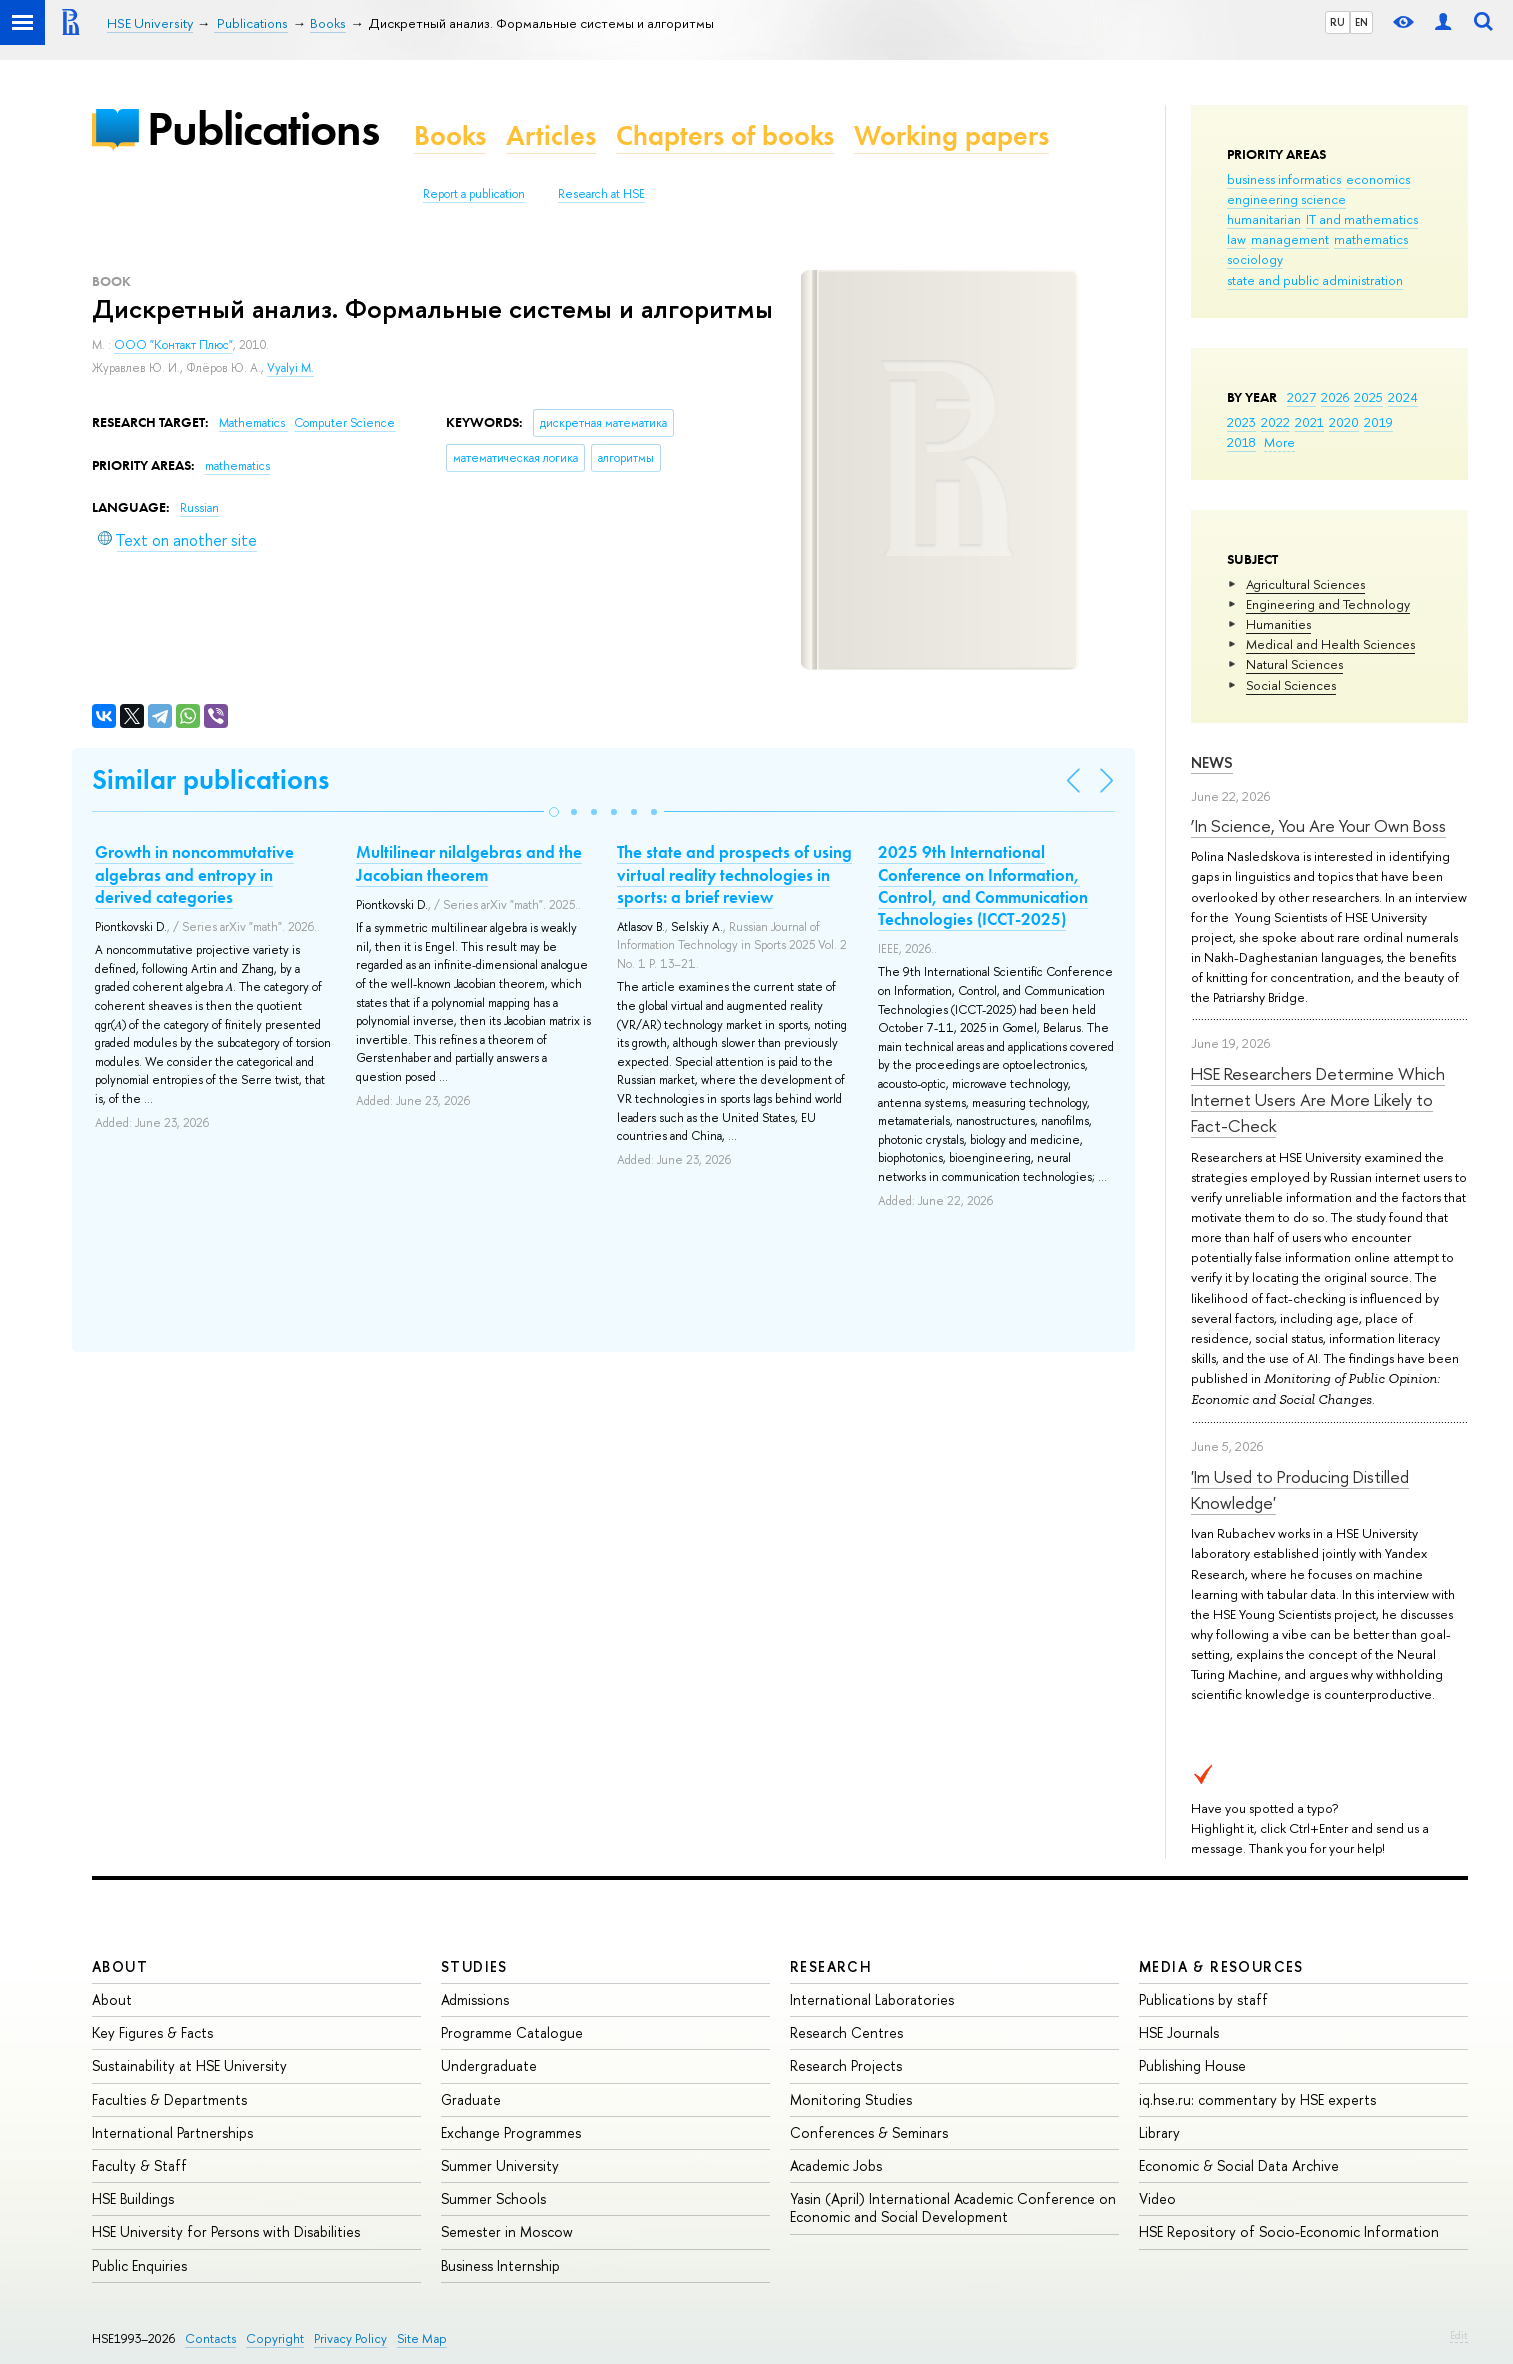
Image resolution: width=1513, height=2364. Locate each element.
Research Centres (846, 2032)
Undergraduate (489, 2065)
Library (1159, 2132)
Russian (199, 508)
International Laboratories (872, 1999)
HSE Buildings (133, 2198)
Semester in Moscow (507, 2231)
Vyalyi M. (290, 368)
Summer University (500, 2165)
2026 (1335, 397)
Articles (551, 135)
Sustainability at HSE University (189, 2065)
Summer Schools (493, 2198)
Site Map (422, 2338)
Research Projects (846, 2065)
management (1290, 239)
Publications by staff (1203, 1999)
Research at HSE (601, 194)
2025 (1368, 397)
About (120, 1966)
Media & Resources (1221, 1966)
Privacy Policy (350, 2338)
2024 (1403, 397)
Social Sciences (1291, 685)
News (1212, 762)
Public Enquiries (139, 2265)
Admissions (475, 1999)
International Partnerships (172, 2132)
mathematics (1371, 239)
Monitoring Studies (851, 2099)
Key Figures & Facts (152, 2032)
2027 (1301, 397)
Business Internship (500, 2265)
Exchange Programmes (511, 2132)
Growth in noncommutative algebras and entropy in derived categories (194, 874)
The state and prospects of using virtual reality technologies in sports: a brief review (734, 874)
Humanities (1278, 624)
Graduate (471, 2099)
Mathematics (253, 423)
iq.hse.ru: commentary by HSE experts (1257, 2099)
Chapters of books (725, 135)
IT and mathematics (1362, 219)
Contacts (210, 2338)
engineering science (1286, 199)
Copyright (275, 2338)
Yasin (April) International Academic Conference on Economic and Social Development (953, 2207)
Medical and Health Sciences (1330, 644)
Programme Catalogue (512, 2032)
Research (831, 1966)
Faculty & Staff (139, 2165)
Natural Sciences (1294, 664)
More (1279, 442)
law (1236, 239)
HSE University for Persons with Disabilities (226, 2231)
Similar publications (210, 779)
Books (450, 135)
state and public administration (1315, 280)
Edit (1459, 2335)
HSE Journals (1179, 2032)
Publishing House (1192, 2065)
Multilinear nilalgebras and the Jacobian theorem (469, 863)
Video (1157, 2198)
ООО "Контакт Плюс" (173, 345)
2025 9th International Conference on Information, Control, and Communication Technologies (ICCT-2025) (983, 885)
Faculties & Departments (169, 2099)
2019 (1378, 422)
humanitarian (1264, 219)
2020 (1344, 422)
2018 (1241, 442)
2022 (1275, 422)
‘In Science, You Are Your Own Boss (1318, 825)
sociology (1255, 259)
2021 (1309, 422)
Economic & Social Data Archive (1239, 2165)
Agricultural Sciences (1305, 584)
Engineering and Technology (1328, 604)
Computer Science (344, 423)
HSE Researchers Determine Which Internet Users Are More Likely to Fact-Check (1318, 1100)
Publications (263, 128)
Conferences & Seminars (869, 2132)
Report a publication (474, 194)
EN (1361, 22)
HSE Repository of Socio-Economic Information (1289, 2231)
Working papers (951, 135)
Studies (474, 1966)
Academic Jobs (836, 2165)
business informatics (1284, 179)
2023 (1241, 422)
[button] (554, 812)
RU (1337, 22)
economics (1378, 179)
